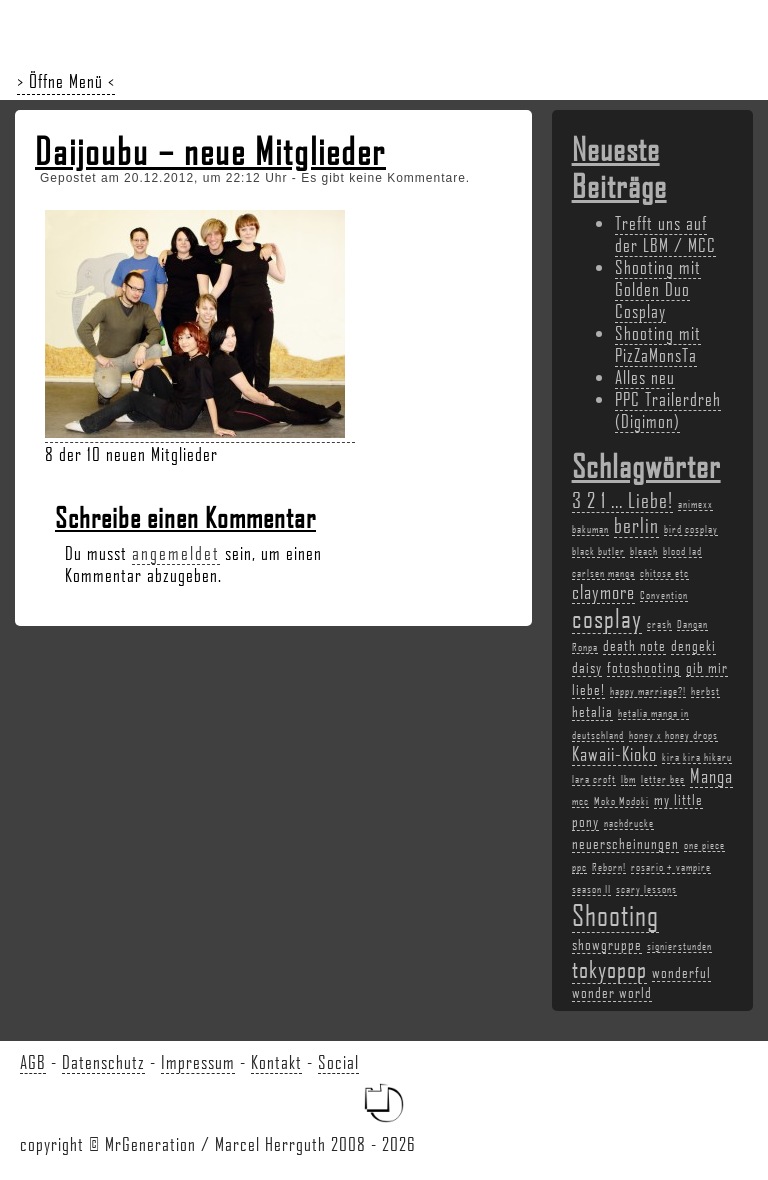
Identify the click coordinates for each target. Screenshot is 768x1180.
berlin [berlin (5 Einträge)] (636, 524)
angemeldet (176, 553)
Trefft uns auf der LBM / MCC (665, 234)
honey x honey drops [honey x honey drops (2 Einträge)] (673, 735)
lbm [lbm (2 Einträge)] (628, 779)
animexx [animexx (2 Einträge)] (695, 504)
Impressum (198, 1062)
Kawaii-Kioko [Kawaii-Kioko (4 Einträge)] (614, 754)
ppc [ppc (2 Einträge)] (579, 867)
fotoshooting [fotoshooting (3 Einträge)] (644, 667)
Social (338, 1062)
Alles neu (645, 377)
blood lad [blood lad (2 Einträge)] (682, 551)
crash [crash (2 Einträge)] (659, 624)
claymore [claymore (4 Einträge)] (603, 592)
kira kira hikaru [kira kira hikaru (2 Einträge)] (697, 757)
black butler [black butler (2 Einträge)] (598, 551)
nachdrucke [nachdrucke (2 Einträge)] (629, 823)
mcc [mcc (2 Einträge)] (580, 801)
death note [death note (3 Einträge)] (634, 645)
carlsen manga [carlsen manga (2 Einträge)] (603, 573)
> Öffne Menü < (66, 81)
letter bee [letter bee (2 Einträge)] (663, 779)
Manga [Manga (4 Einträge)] (711, 776)
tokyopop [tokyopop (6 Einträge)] (609, 968)
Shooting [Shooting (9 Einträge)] (615, 914)
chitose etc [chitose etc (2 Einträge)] (664, 573)
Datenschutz (103, 1062)
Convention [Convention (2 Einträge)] (664, 595)
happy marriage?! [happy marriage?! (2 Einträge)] (648, 691)
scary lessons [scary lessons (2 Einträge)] (646, 889)
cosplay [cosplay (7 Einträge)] (607, 618)
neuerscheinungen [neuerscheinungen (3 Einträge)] (625, 843)
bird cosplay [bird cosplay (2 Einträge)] (691, 529)
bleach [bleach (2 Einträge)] (644, 551)
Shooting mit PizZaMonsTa (658, 344)
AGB (33, 1062)
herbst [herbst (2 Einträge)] (705, 691)
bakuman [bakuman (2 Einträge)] (590, 529)
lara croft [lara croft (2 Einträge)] (594, 779)
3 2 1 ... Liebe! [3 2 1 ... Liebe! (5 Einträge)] (622, 499)
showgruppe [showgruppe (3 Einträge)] (607, 944)
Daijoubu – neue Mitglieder (210, 151)
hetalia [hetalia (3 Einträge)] (592, 711)
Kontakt (276, 1062)
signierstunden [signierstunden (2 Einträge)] (679, 946)
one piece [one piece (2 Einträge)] (704, 845)
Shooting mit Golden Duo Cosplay (658, 289)
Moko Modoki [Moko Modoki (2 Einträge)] (621, 801)
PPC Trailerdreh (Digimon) (668, 410)
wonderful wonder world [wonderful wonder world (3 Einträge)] (641, 982)
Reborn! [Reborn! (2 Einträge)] (609, 867)
